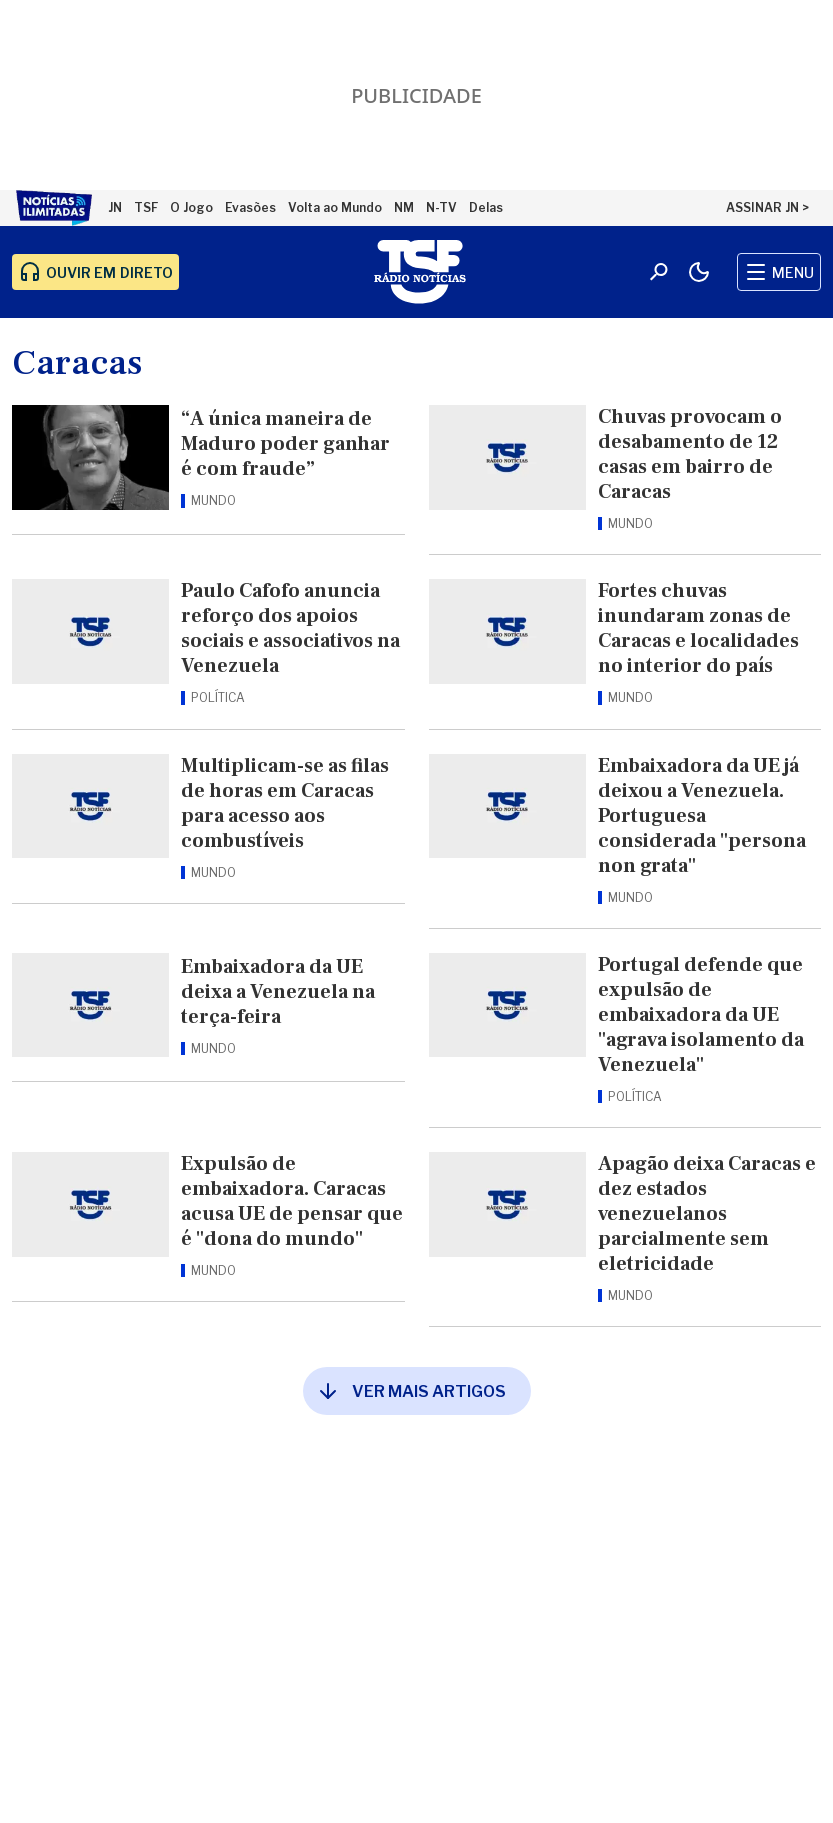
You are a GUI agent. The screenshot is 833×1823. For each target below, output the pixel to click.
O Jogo (191, 207)
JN (115, 207)
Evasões (250, 207)
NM (404, 207)
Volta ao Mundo (335, 207)
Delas (486, 207)
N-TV (441, 207)
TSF (146, 207)
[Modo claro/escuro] (699, 272)
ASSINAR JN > (767, 207)
